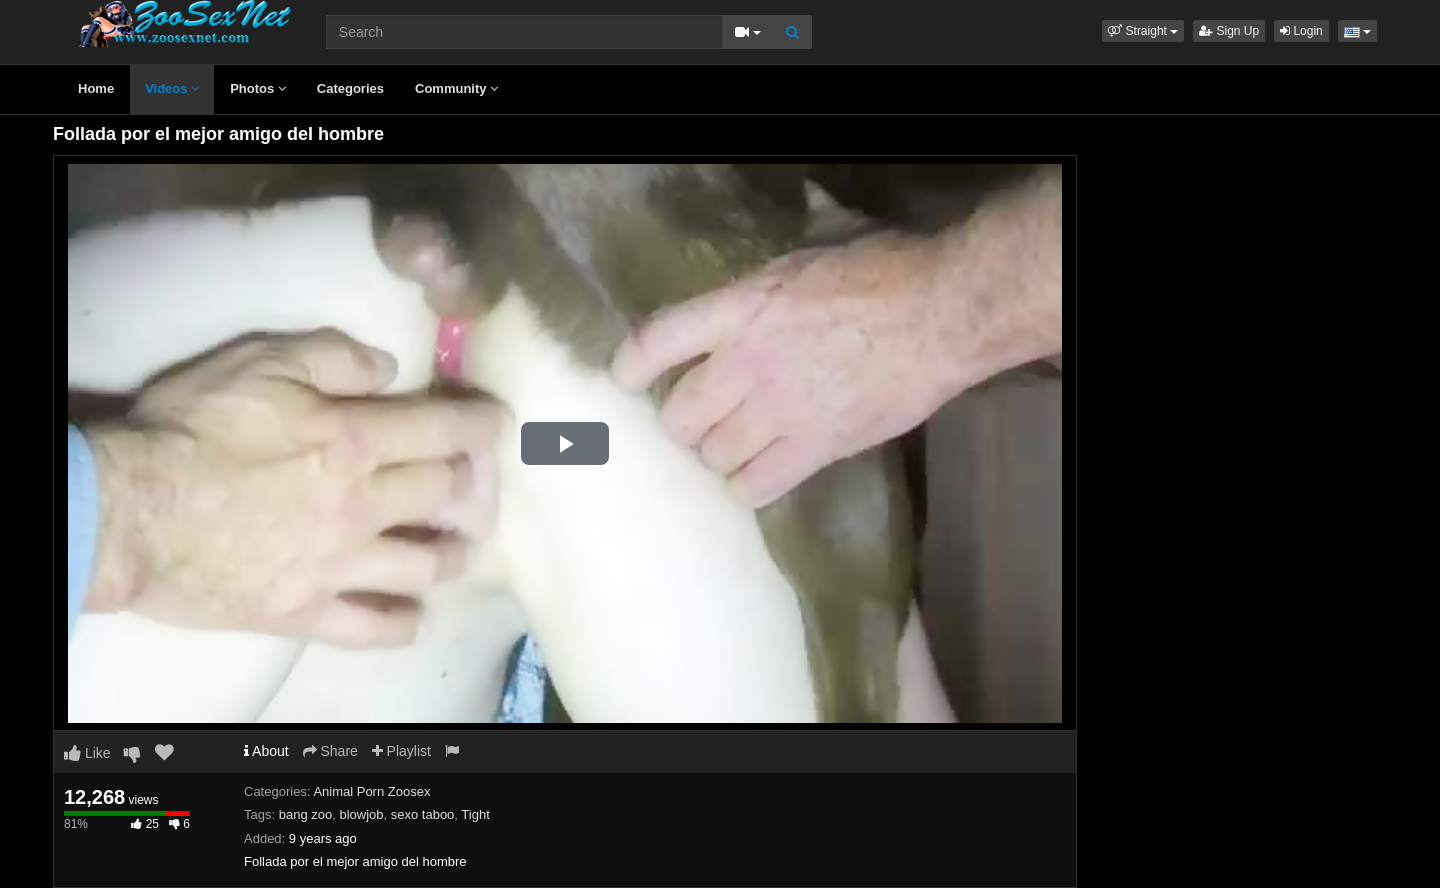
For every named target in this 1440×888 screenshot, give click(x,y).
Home (96, 88)
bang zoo (306, 814)
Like (87, 753)
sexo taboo (423, 814)
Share (330, 751)
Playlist (401, 751)
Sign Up (1229, 31)
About (266, 751)
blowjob (361, 814)
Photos (258, 88)
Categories (350, 88)
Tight (475, 814)
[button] (1143, 31)
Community (456, 88)
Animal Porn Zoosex (371, 791)
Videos (172, 88)
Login (1301, 31)
